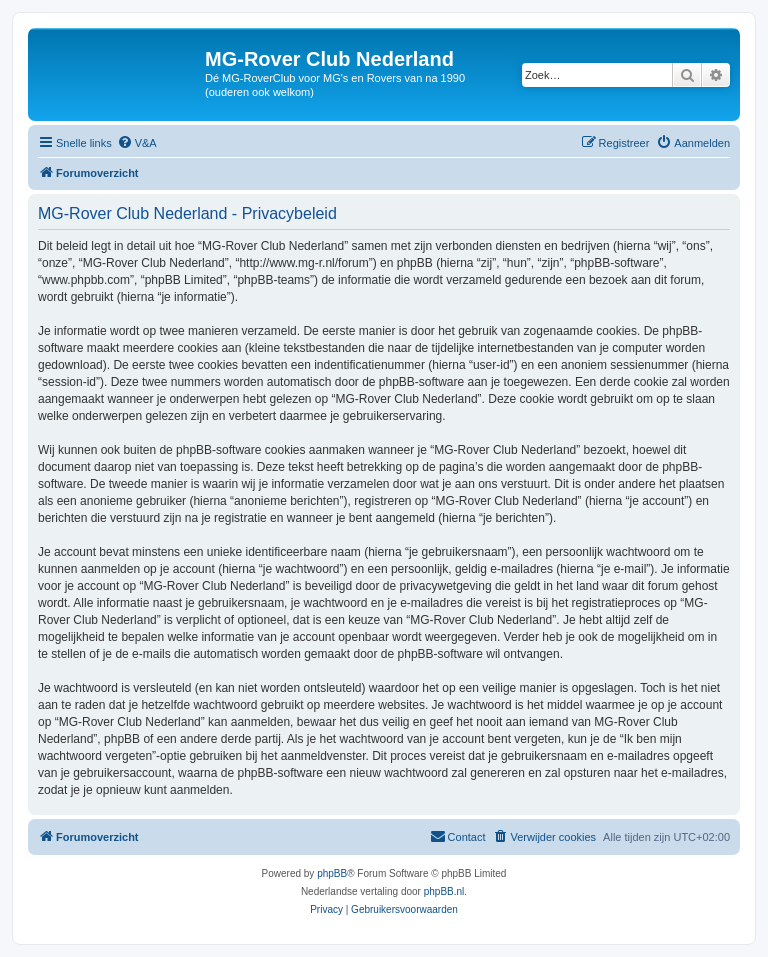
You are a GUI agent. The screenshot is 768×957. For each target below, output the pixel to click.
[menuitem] (137, 143)
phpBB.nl (444, 891)
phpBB (332, 873)
